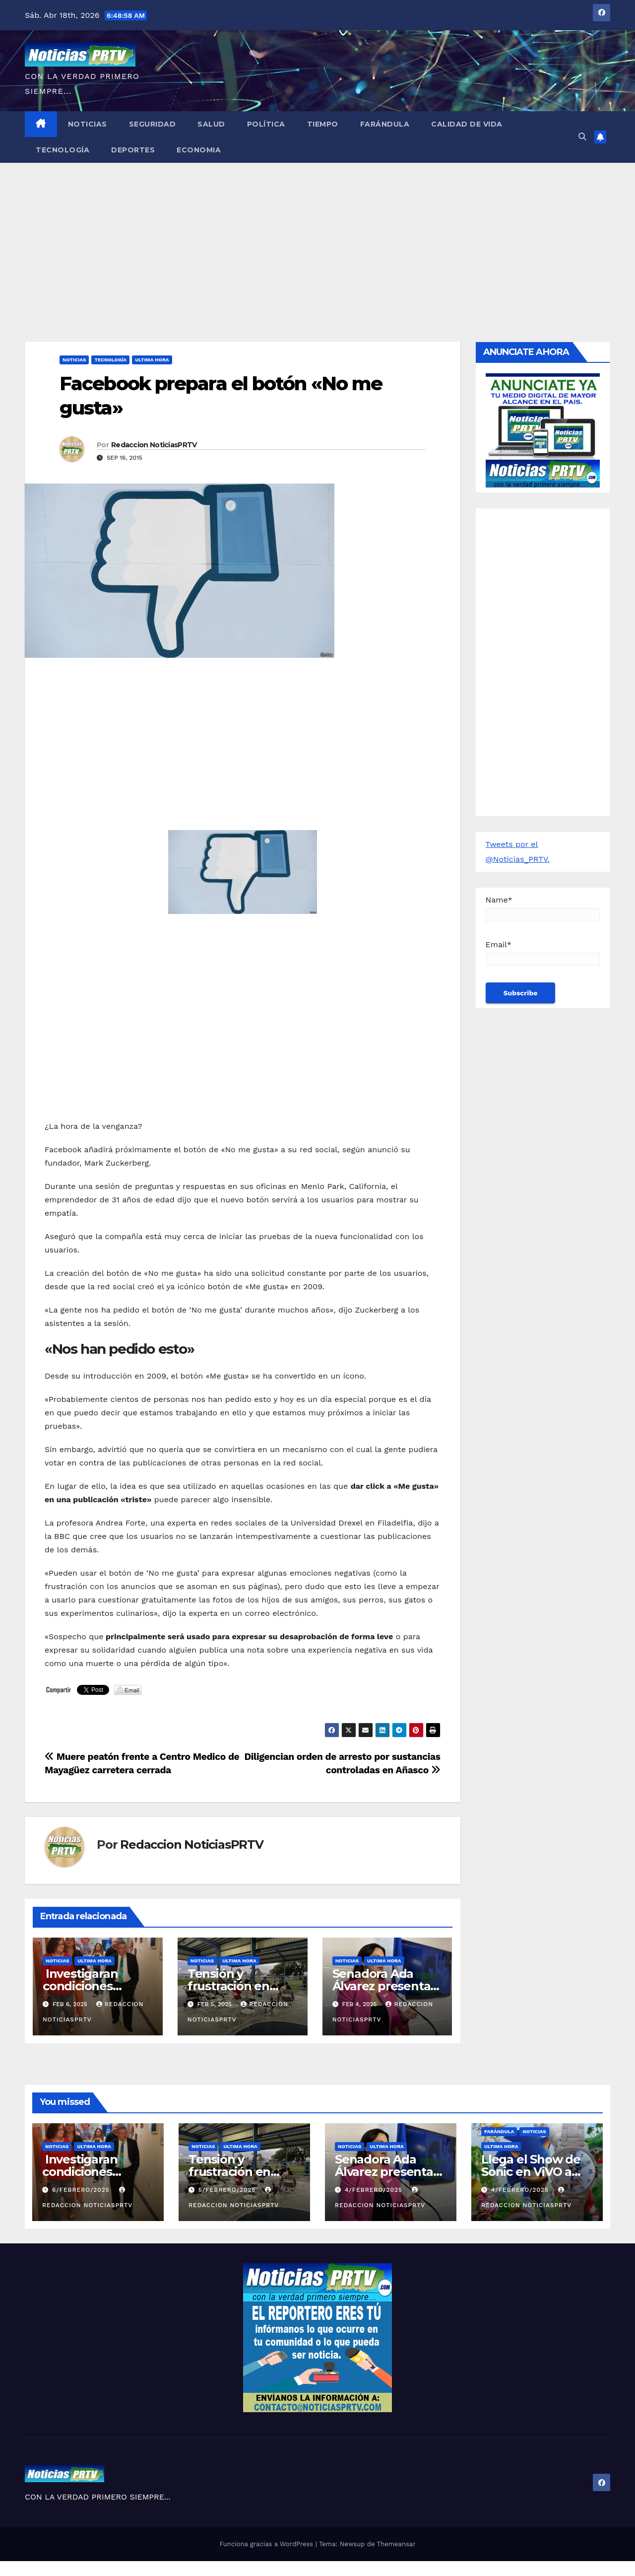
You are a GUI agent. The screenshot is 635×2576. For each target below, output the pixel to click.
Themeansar (396, 2544)
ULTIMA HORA (152, 359)
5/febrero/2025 (228, 2189)
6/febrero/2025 (82, 2189)
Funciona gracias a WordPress (267, 2544)
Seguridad (152, 124)
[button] (582, 136)
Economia (199, 149)
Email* (543, 953)
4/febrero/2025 (375, 2189)
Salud (211, 124)
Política (266, 124)
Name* (543, 908)
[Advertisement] (317, 237)
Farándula (385, 124)
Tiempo (322, 124)
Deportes (133, 149)
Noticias (87, 124)
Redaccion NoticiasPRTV (154, 444)
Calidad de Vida (467, 124)
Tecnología (62, 149)
